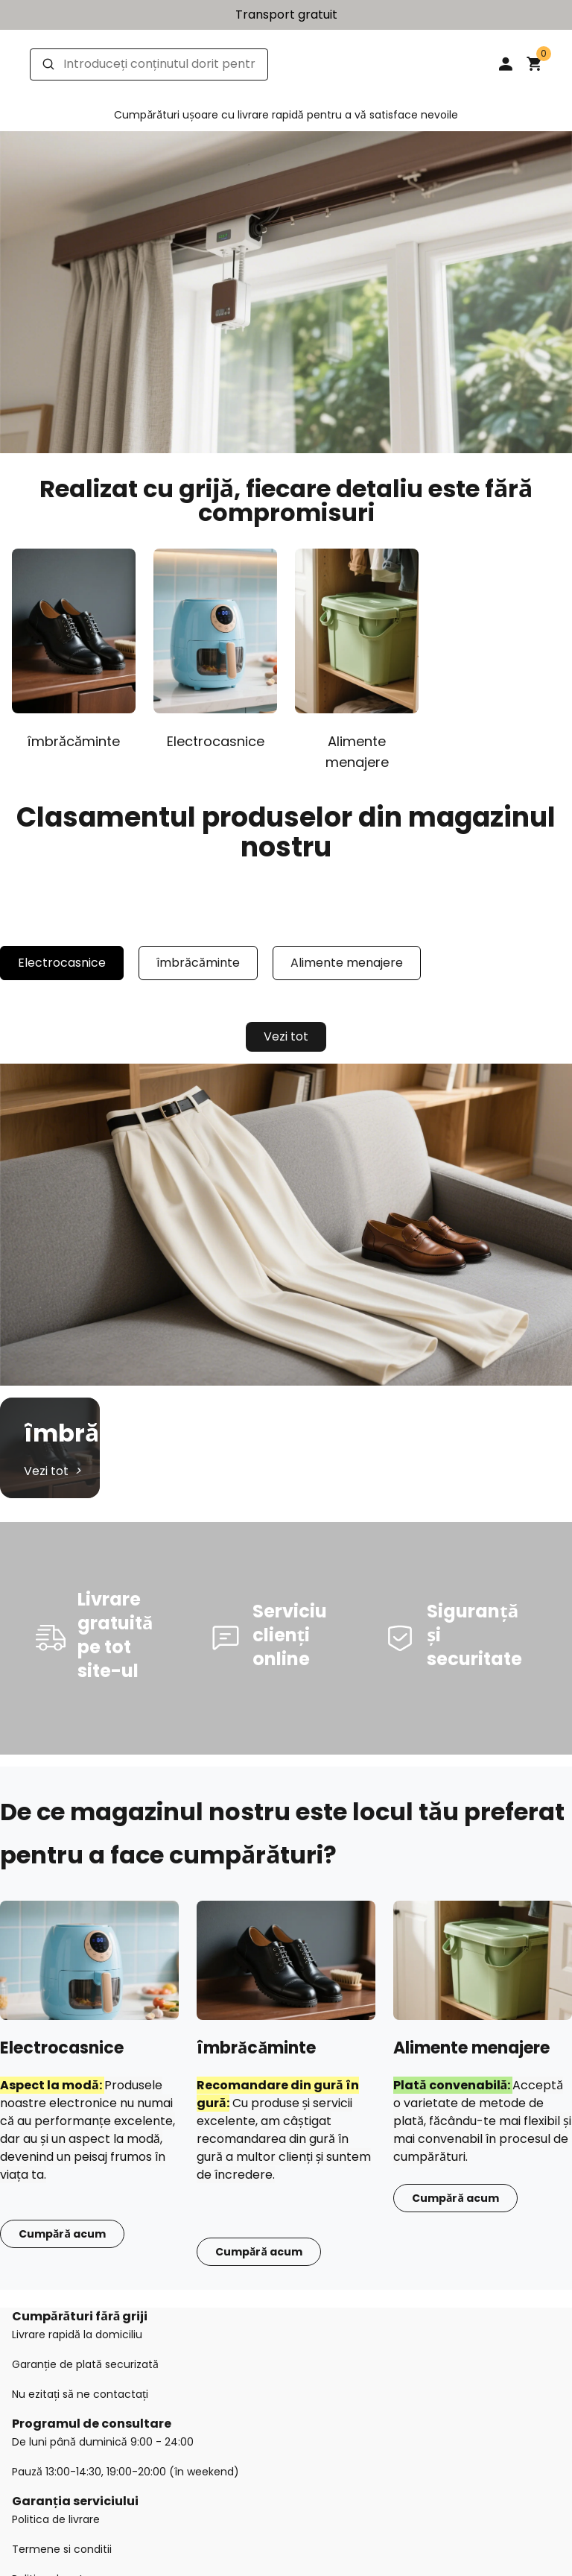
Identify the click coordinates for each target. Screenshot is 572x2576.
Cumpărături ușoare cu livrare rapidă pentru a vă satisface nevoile (285, 114)
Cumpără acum (62, 2233)
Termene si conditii (62, 2549)
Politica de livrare (56, 2519)
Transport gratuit (286, 14)
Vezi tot (286, 1036)
